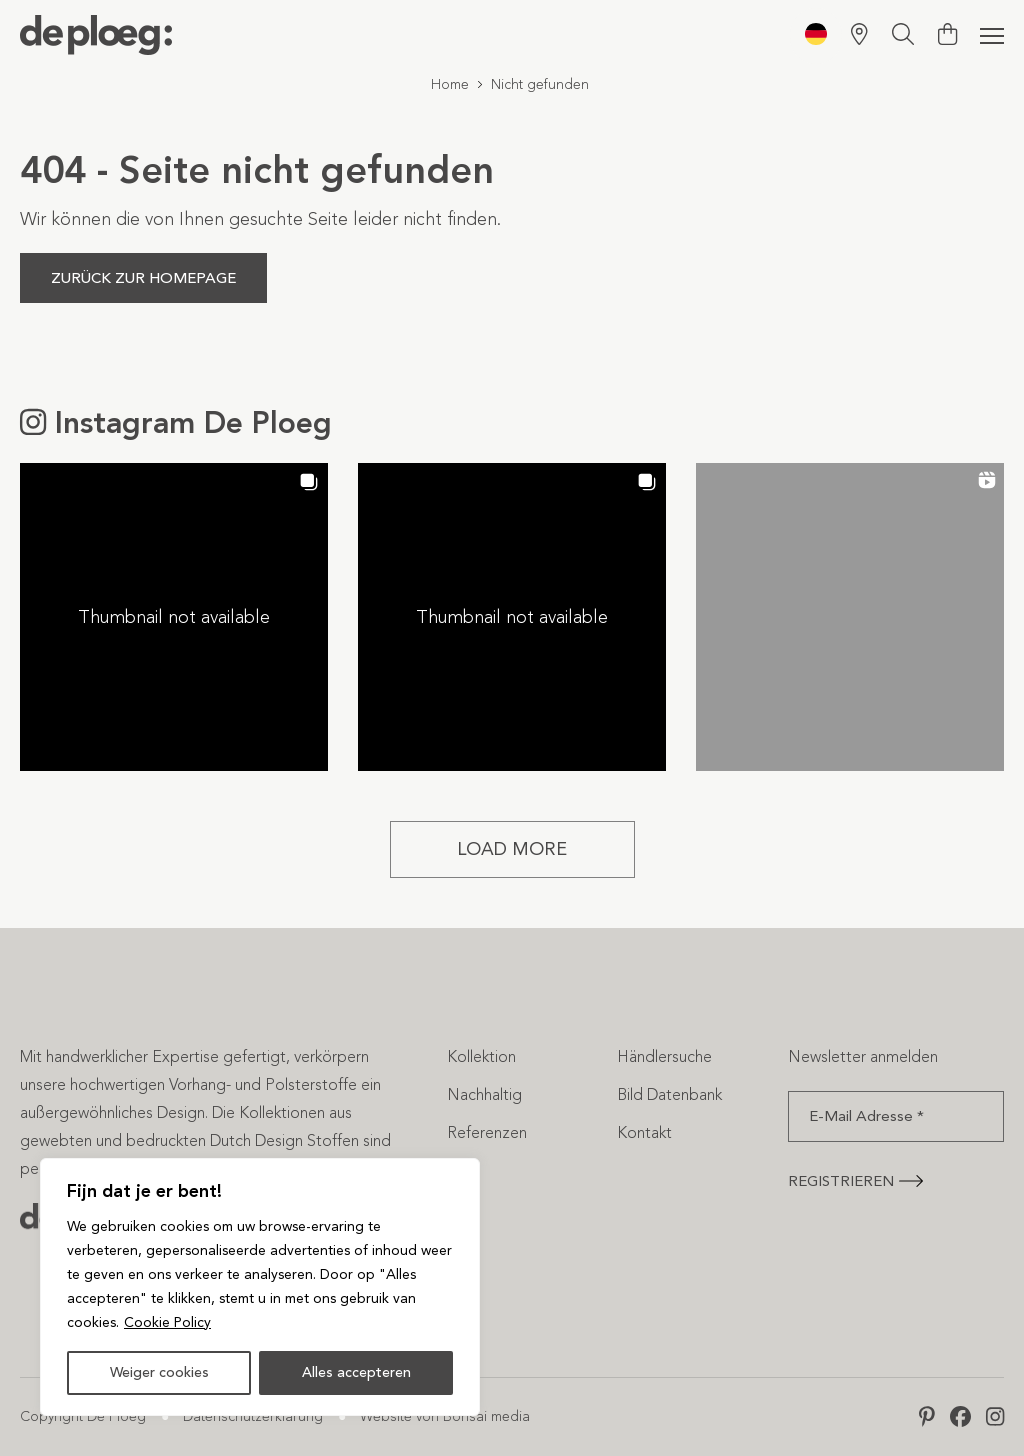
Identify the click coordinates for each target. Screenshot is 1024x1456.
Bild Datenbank (669, 1094)
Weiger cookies (159, 1372)
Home (450, 84)
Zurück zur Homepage (143, 278)
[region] (260, 1287)
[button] (174, 617)
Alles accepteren (356, 1372)
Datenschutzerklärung (253, 1416)
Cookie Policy (167, 1322)
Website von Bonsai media (445, 1416)
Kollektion (481, 1056)
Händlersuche (664, 1056)
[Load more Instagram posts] (512, 849)
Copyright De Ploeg (83, 1416)
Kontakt (644, 1132)
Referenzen (487, 1132)
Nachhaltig (484, 1094)
